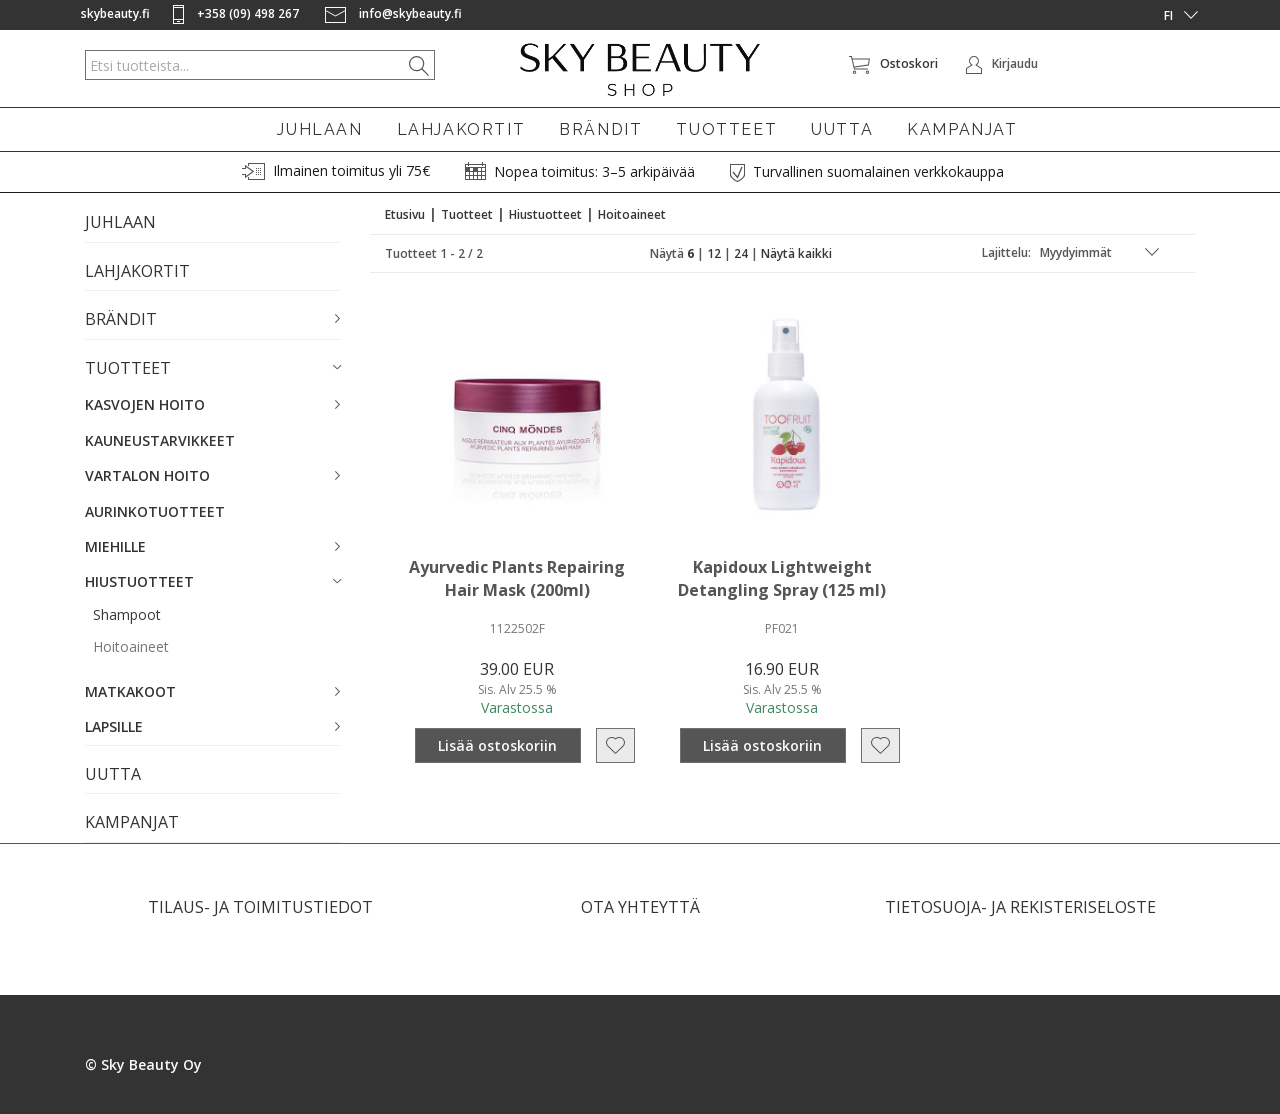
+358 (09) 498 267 (237, 13)
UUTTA (842, 129)
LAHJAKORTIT (461, 129)
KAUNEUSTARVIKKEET (160, 440)
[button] (212, 320)
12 (714, 253)
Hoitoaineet (131, 646)
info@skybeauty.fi (393, 13)
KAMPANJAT (962, 129)
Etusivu (405, 214)
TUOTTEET (726, 129)
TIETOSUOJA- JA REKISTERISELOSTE (1020, 907)
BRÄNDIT (600, 129)
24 (741, 253)
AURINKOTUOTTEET (155, 511)
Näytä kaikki (796, 253)
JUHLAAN (319, 129)
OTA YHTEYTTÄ (640, 907)
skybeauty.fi (115, 13)
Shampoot (127, 614)
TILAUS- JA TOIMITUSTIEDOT (260, 907)
